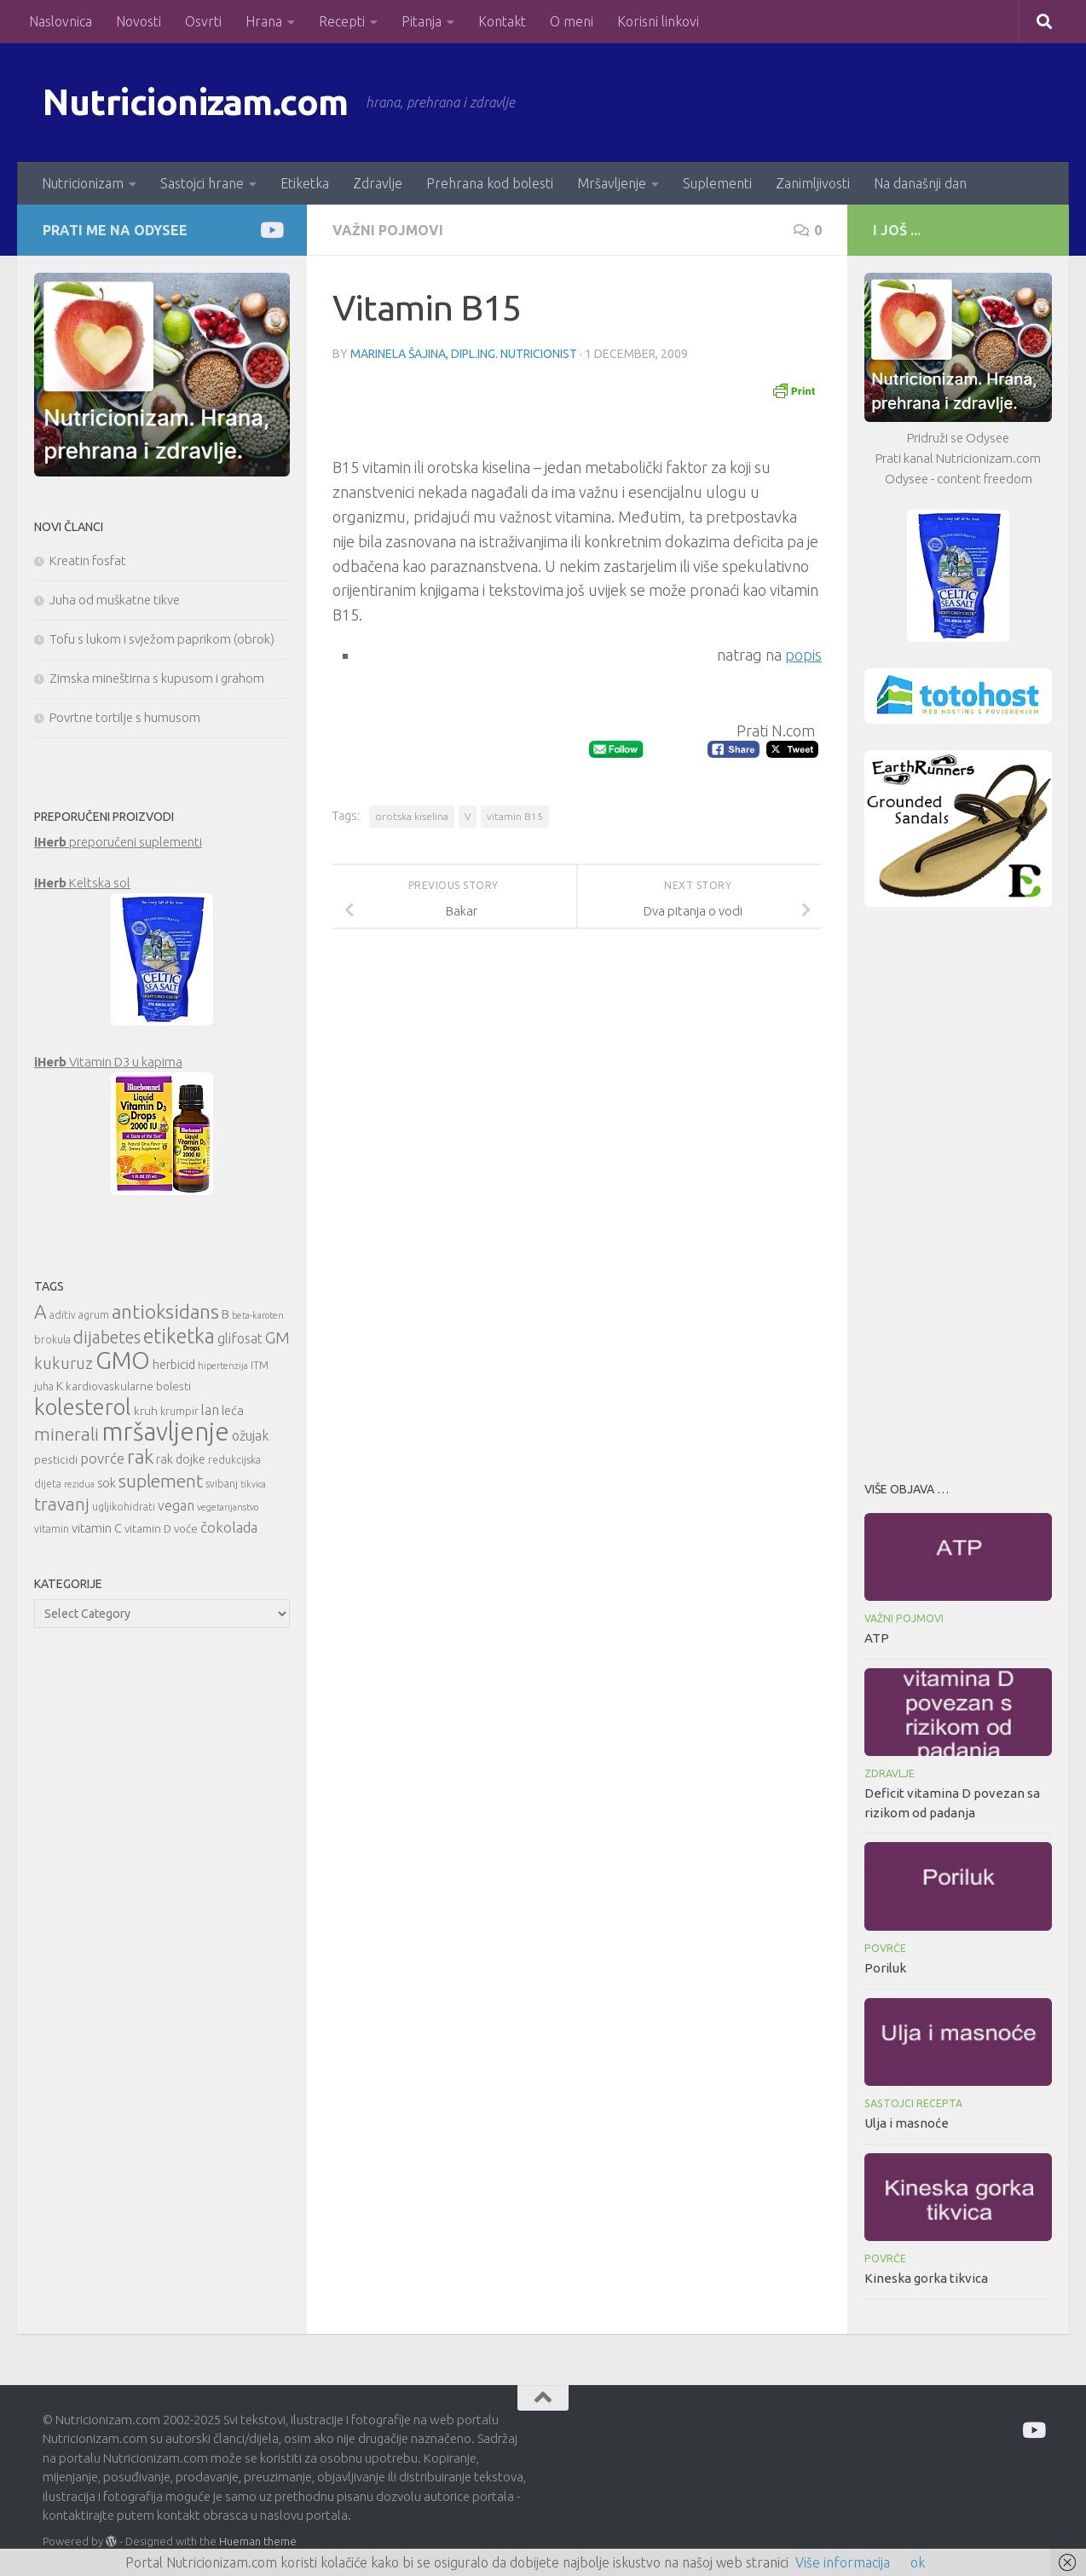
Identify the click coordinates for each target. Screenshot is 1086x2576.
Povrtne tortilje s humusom (124, 717)
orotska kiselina (411, 816)
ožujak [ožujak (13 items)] (250, 1435)
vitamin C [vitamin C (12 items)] (97, 1528)
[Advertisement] (958, 1189)
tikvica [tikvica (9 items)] (253, 1484)
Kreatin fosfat (87, 560)
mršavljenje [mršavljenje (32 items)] (165, 1432)
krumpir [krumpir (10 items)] (179, 1411)
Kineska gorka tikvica (926, 2278)
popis (803, 654)
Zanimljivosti (813, 183)
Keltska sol (82, 882)
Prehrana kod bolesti (489, 183)
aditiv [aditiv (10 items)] (62, 1314)
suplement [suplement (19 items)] (160, 1480)
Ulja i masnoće (906, 2123)
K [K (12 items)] (59, 1385)
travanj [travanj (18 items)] (62, 1504)
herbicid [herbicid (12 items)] (174, 1364)
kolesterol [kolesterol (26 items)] (82, 1407)
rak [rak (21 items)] (140, 1456)
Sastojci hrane (202, 183)
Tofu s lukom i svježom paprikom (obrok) (161, 639)
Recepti (342, 21)
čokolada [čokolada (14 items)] (228, 1527)
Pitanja (421, 21)
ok (917, 2562)
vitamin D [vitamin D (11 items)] (147, 1528)
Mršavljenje (611, 183)
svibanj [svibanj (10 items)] (221, 1483)
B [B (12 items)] (225, 1314)
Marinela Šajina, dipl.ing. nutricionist (463, 354)
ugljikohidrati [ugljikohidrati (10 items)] (123, 1506)
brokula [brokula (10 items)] (52, 1339)
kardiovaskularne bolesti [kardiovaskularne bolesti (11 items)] (128, 1386)
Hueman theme (258, 2541)
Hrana (264, 21)
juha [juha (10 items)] (44, 1386)
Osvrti (203, 21)
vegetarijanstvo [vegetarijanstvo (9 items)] (227, 1507)
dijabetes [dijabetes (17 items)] (107, 1337)
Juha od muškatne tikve (114, 599)
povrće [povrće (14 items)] (102, 1458)
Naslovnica (60, 21)
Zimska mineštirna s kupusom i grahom (156, 678)
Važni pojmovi (387, 230)
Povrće (885, 1948)
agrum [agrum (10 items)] (93, 1314)
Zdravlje (377, 183)
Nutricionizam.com (196, 102)
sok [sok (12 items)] (106, 1483)
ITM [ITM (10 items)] (260, 1365)
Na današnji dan (920, 183)
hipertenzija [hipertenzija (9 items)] (223, 1365)
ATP (876, 1638)
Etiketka (304, 183)
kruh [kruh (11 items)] (146, 1411)
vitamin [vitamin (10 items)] (51, 1528)
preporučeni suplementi (118, 842)
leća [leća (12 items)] (233, 1410)
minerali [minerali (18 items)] (66, 1434)
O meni (571, 21)
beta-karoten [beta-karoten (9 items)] (258, 1315)
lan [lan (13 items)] (210, 1410)
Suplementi (717, 183)
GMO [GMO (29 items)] (122, 1360)
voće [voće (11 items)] (186, 1528)
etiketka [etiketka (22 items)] (179, 1336)
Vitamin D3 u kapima (108, 1061)
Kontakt (502, 21)
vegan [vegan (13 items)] (176, 1505)
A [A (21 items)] (40, 1311)
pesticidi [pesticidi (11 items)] (56, 1459)
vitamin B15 (515, 816)
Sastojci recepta (913, 2103)
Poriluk (885, 1968)
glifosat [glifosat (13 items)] (240, 1338)
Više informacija (842, 2562)
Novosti (138, 21)
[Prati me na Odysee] (270, 229)
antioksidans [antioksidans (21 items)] (165, 1311)
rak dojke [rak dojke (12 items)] (180, 1459)
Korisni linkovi (658, 21)
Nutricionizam (83, 183)
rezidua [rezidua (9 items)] (79, 1484)
